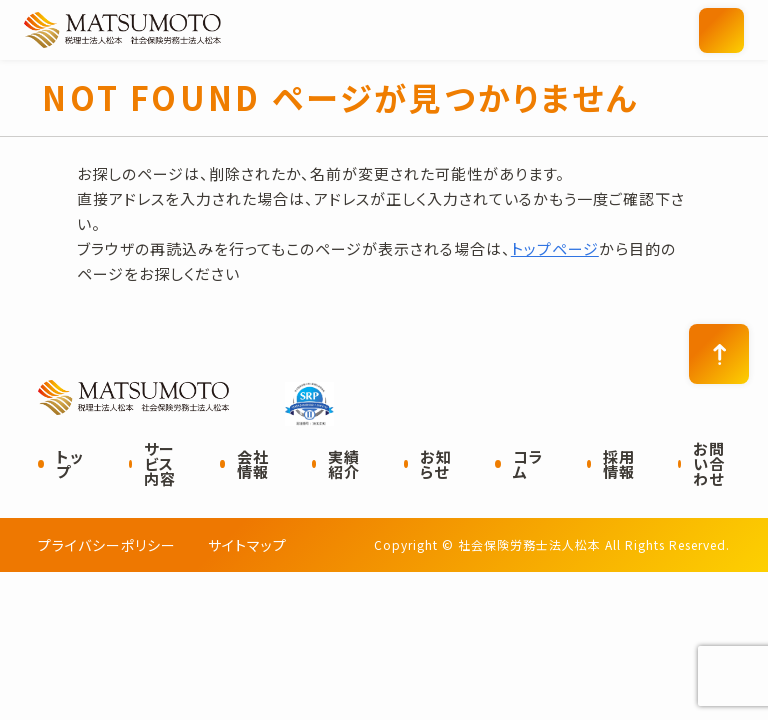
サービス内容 (160, 463)
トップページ (555, 248)
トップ (70, 464)
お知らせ (436, 464)
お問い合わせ (709, 463)
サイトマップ (247, 545)
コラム (528, 464)
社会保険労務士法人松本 (219, 30)
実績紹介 (344, 464)
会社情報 (253, 464)
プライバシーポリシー (107, 545)
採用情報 (619, 464)
